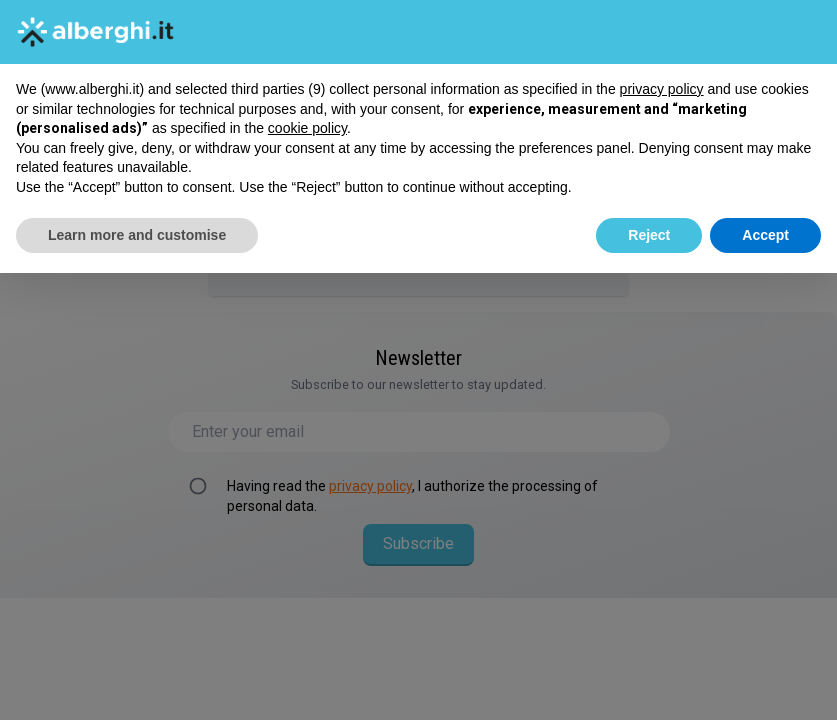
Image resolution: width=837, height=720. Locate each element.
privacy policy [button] (662, 89)
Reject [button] (649, 235)
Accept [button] (765, 235)
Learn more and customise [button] (137, 235)
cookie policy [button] (307, 128)
